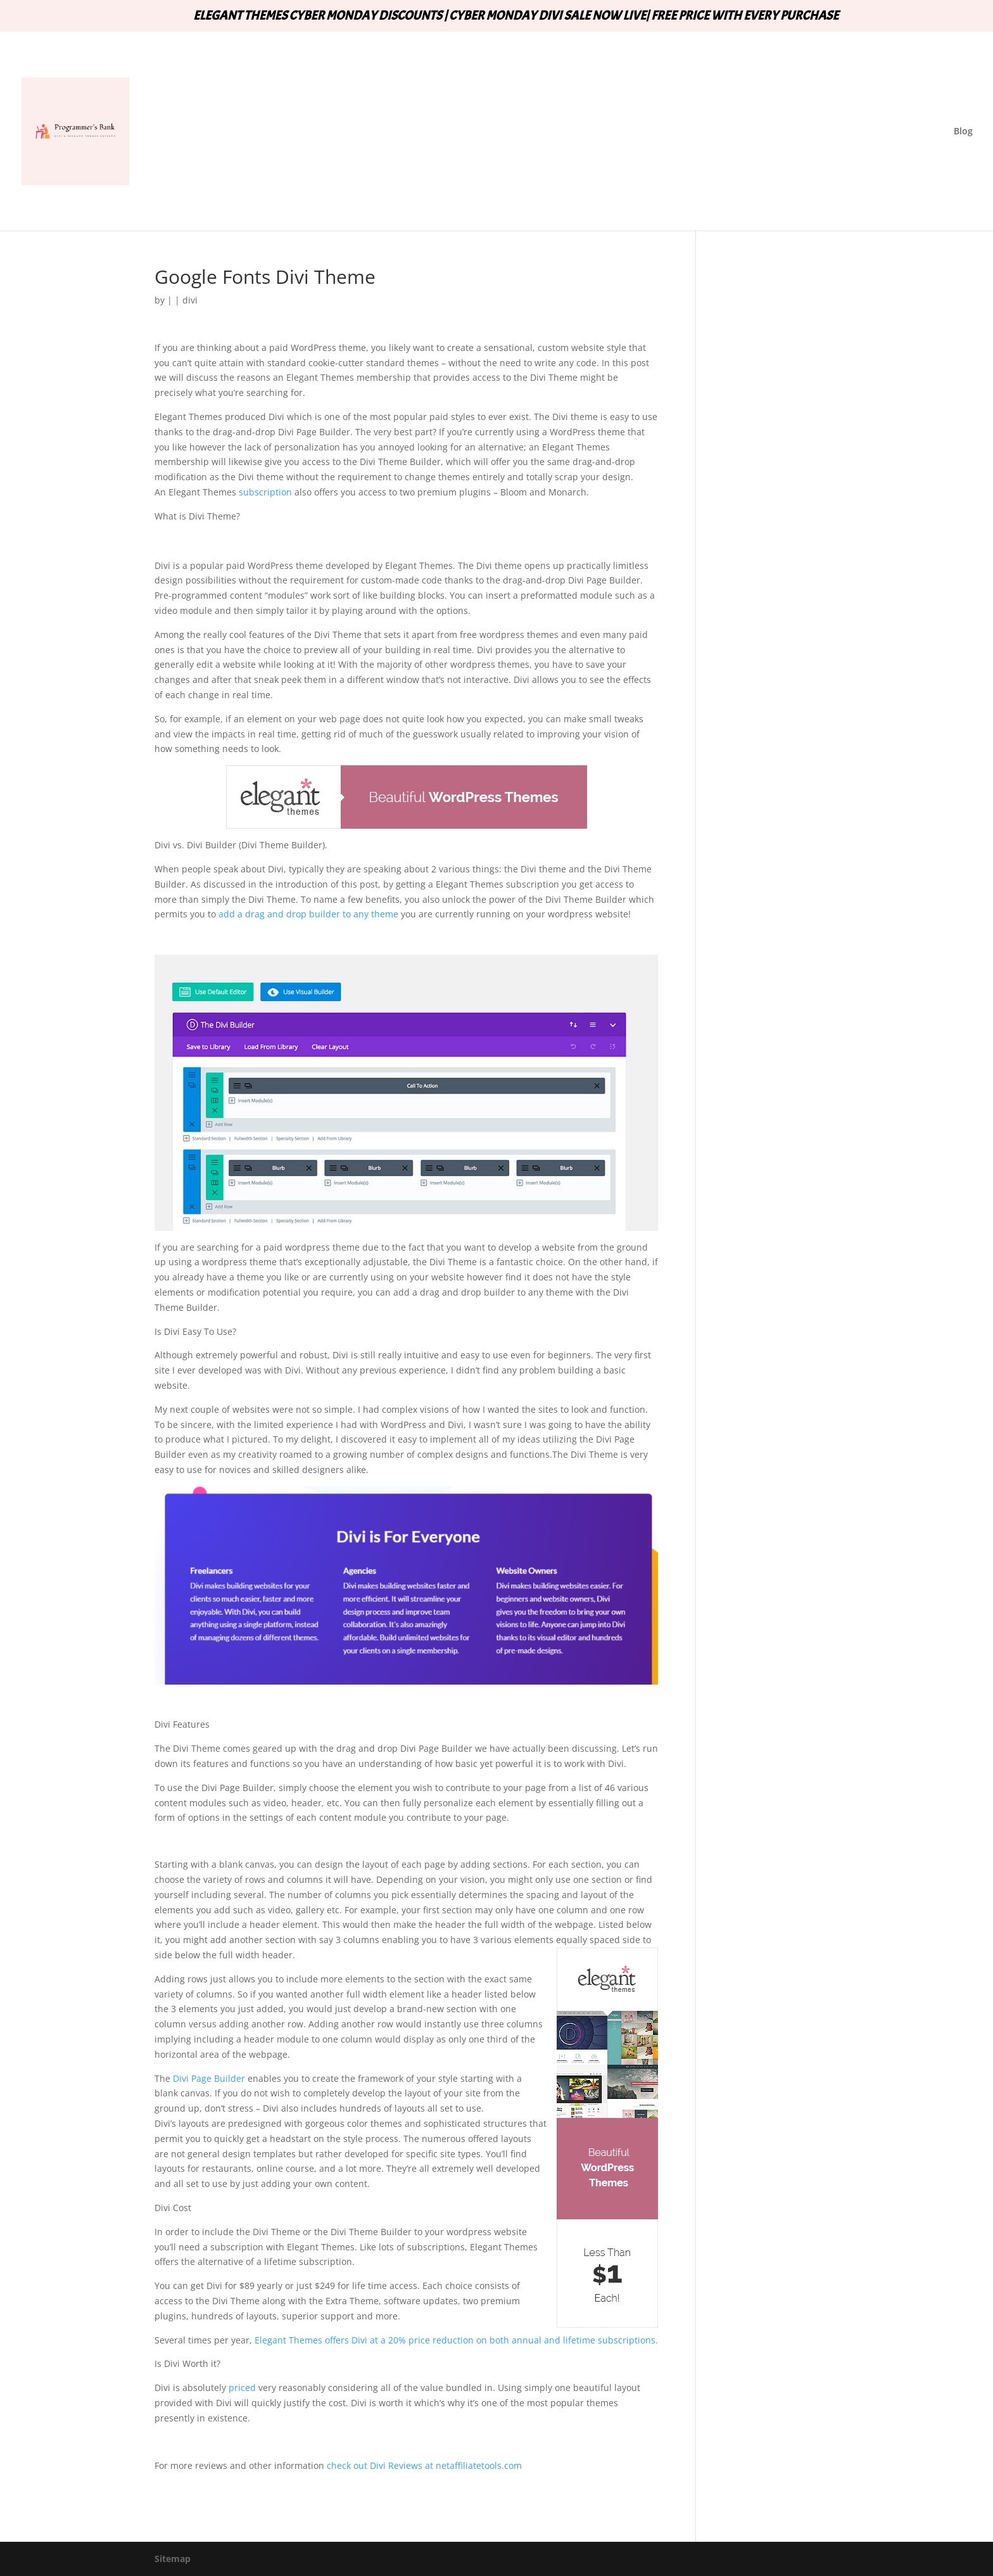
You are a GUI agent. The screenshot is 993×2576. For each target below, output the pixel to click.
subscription (264, 492)
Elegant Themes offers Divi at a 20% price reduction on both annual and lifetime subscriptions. (456, 2340)
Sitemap (173, 2559)
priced (242, 2388)
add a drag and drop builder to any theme (308, 914)
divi (190, 300)
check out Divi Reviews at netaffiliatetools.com (424, 2465)
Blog (963, 132)
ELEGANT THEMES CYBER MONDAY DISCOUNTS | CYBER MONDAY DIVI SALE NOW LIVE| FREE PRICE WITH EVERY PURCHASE (515, 16)
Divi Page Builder (209, 2078)
